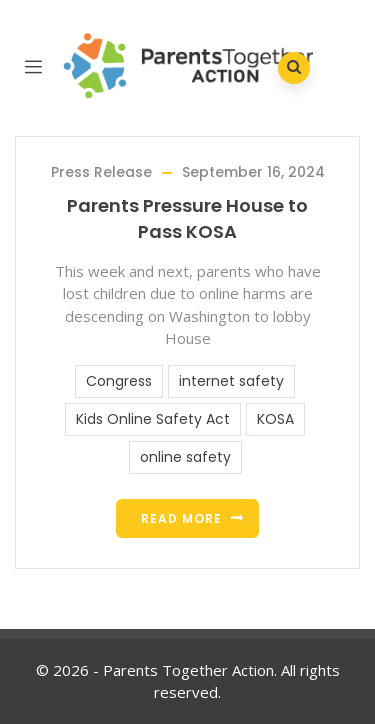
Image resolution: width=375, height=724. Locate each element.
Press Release (101, 172)
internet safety (231, 381)
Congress (119, 381)
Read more (181, 518)
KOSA (275, 419)
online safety (185, 457)
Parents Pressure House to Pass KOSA (187, 218)
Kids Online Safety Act (153, 419)
